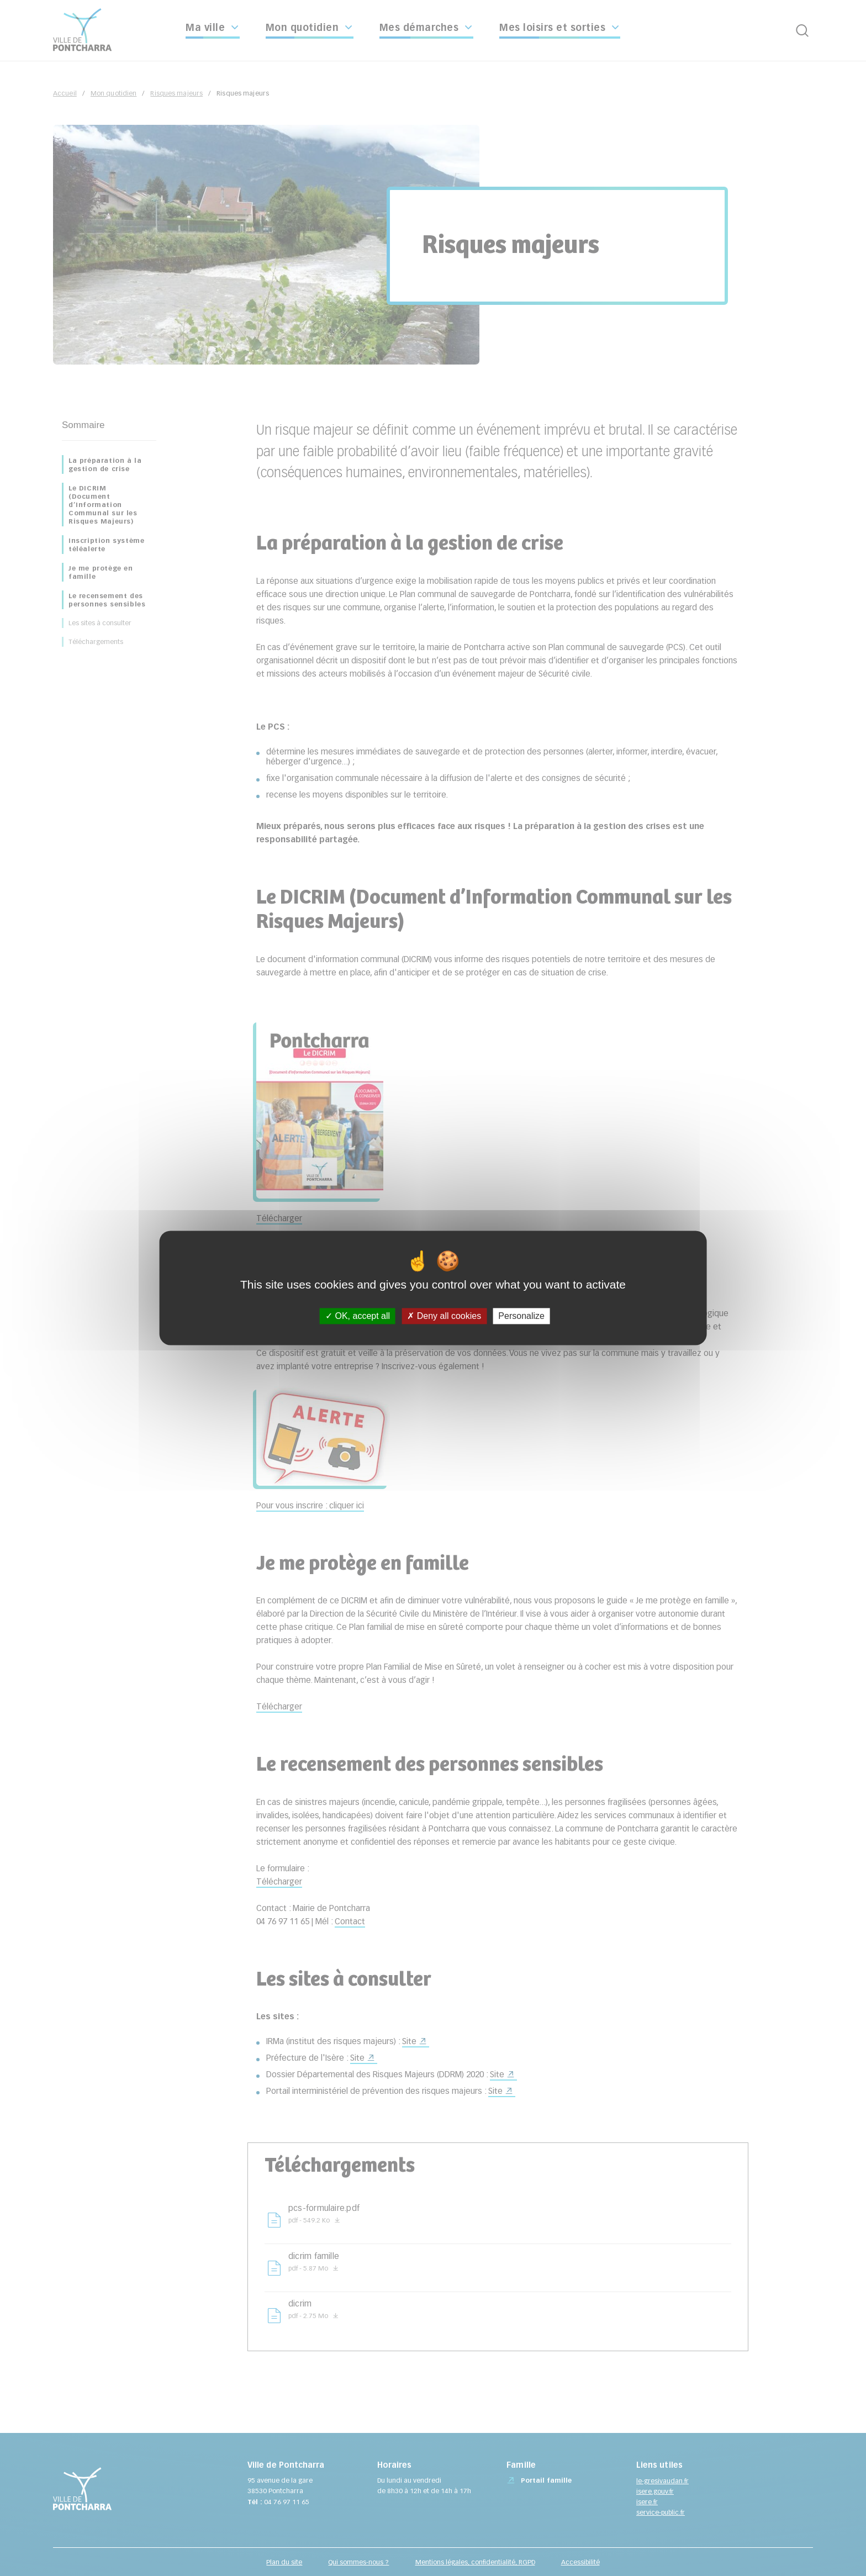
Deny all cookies (444, 1316)
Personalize (521, 1316)
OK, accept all (357, 1316)
